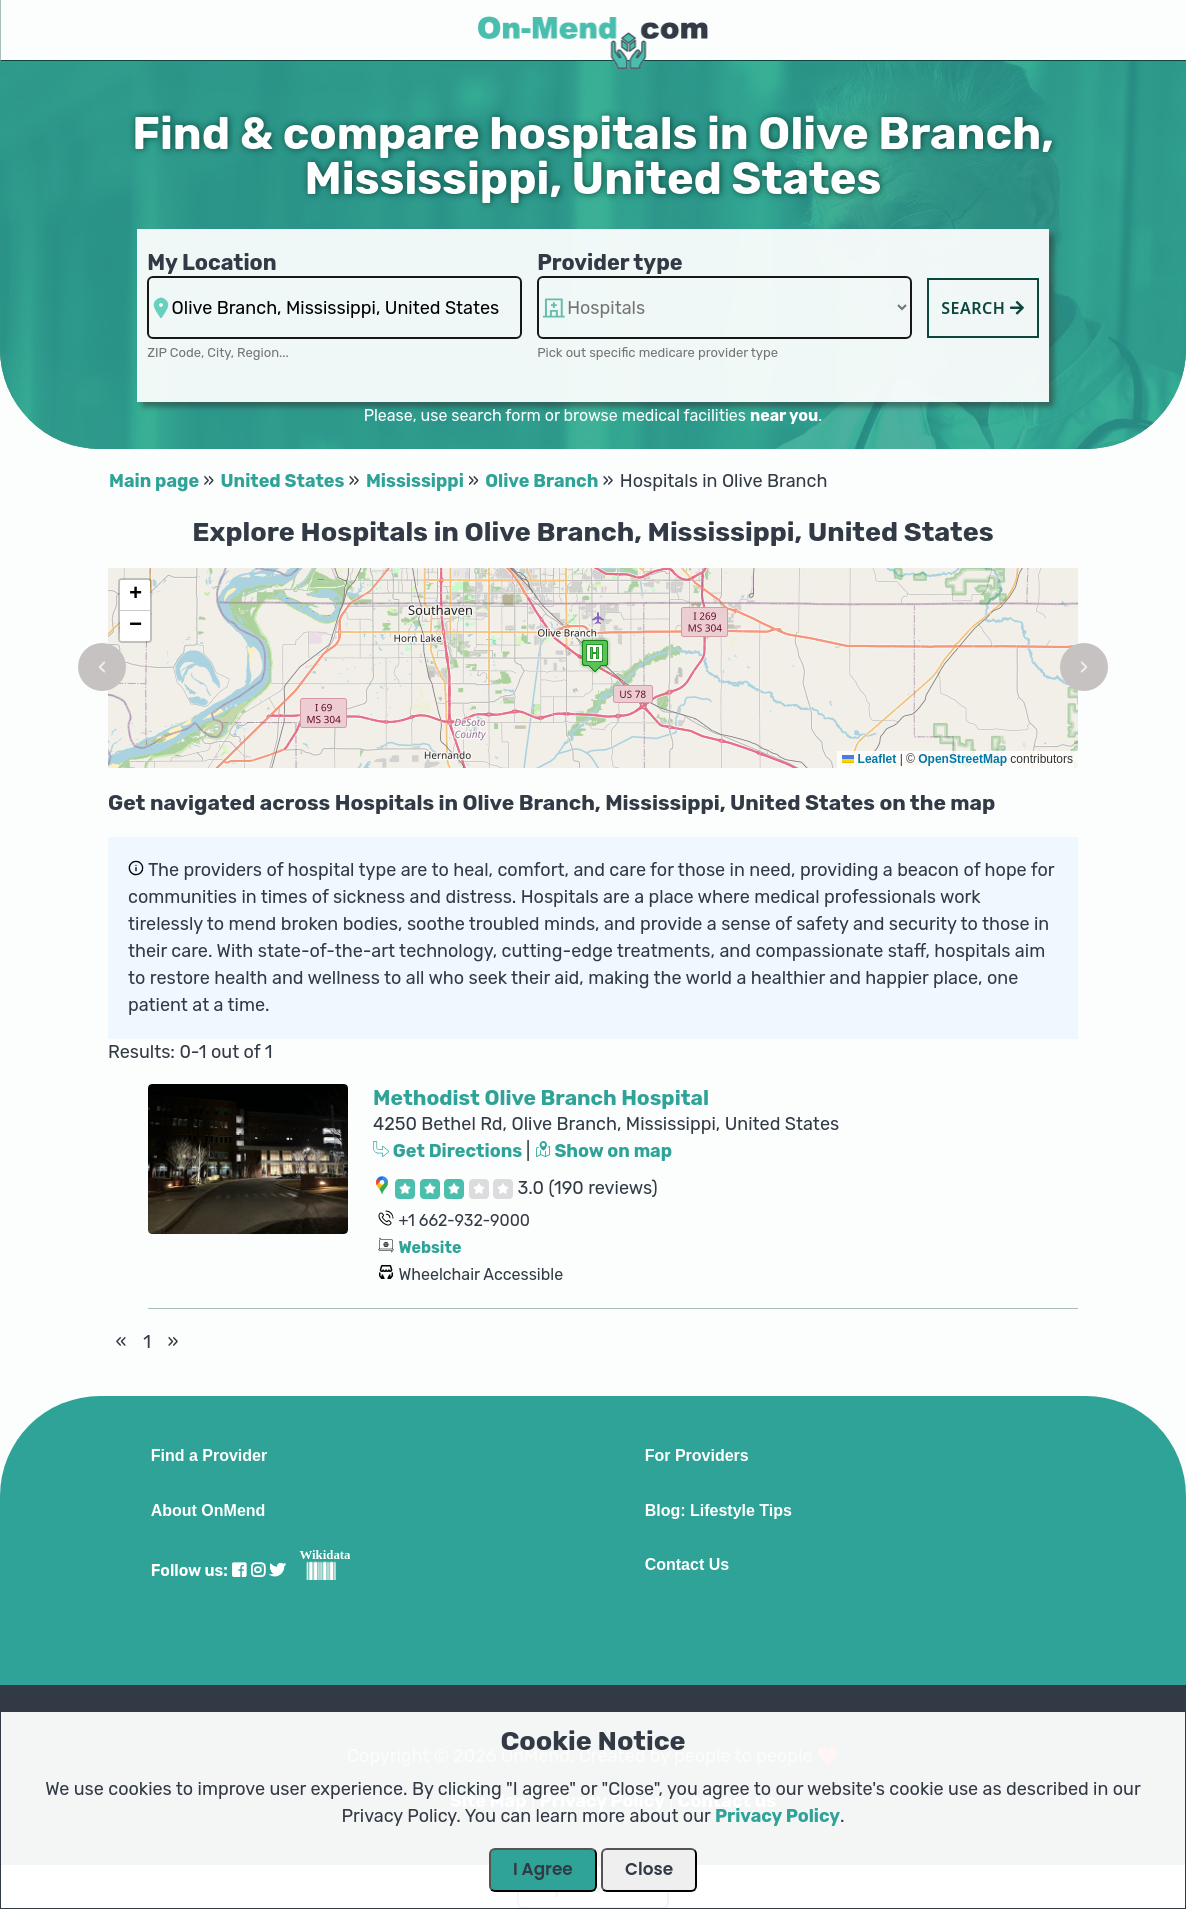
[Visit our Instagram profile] (258, 1570)
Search (983, 308)
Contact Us (687, 1565)
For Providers (697, 1456)
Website (429, 1247)
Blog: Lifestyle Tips (718, 1511)
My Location (211, 262)
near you (784, 415)
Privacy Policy (777, 1816)
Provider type (610, 262)
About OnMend (208, 1511)
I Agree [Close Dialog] (543, 1869)
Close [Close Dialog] (649, 1869)
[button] (102, 667)
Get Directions (449, 1151)
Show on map (604, 1151)
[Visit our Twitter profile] (277, 1570)
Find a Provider (209, 1456)
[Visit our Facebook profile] (239, 1570)
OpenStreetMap (962, 759)
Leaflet (869, 759)
